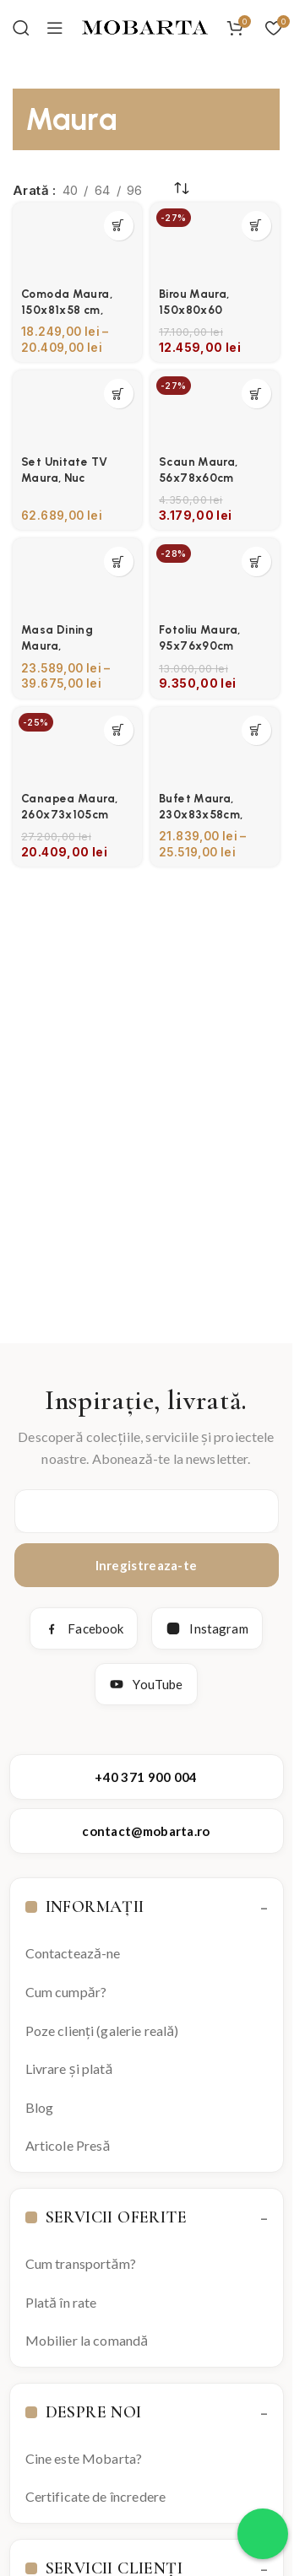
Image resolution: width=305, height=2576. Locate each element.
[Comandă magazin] (181, 189)
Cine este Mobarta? (84, 2458)
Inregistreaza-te (146, 1565)
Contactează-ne (73, 1953)
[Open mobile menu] (55, 28)
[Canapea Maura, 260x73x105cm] (77, 746)
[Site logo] (145, 27)
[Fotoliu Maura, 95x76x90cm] (215, 577)
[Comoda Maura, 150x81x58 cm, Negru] (77, 241)
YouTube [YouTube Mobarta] (145, 1684)
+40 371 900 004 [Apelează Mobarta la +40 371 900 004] (146, 1777)
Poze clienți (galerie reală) (102, 2030)
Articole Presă (68, 2145)
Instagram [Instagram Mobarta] (207, 1628)
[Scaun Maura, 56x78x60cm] (215, 409)
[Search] (21, 28)
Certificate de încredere (95, 2496)
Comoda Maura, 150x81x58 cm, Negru (66, 309)
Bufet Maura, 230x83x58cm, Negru (201, 814)
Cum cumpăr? (66, 1992)
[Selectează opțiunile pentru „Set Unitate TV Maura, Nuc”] (118, 393)
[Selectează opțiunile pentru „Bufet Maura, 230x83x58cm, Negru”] (256, 730)
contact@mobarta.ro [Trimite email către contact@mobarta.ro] (146, 1831)
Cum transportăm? (80, 2263)
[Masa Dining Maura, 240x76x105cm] (77, 577)
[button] (256, 225)
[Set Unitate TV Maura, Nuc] (77, 409)
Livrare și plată (69, 2068)
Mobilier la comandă (87, 2340)
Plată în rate (61, 2302)
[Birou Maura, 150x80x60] (215, 241)
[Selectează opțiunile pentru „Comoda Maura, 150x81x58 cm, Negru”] (118, 225)
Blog (39, 2107)
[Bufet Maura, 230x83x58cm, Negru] (215, 746)
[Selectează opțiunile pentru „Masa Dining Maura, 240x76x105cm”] (118, 561)
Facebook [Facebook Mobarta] (83, 1628)
